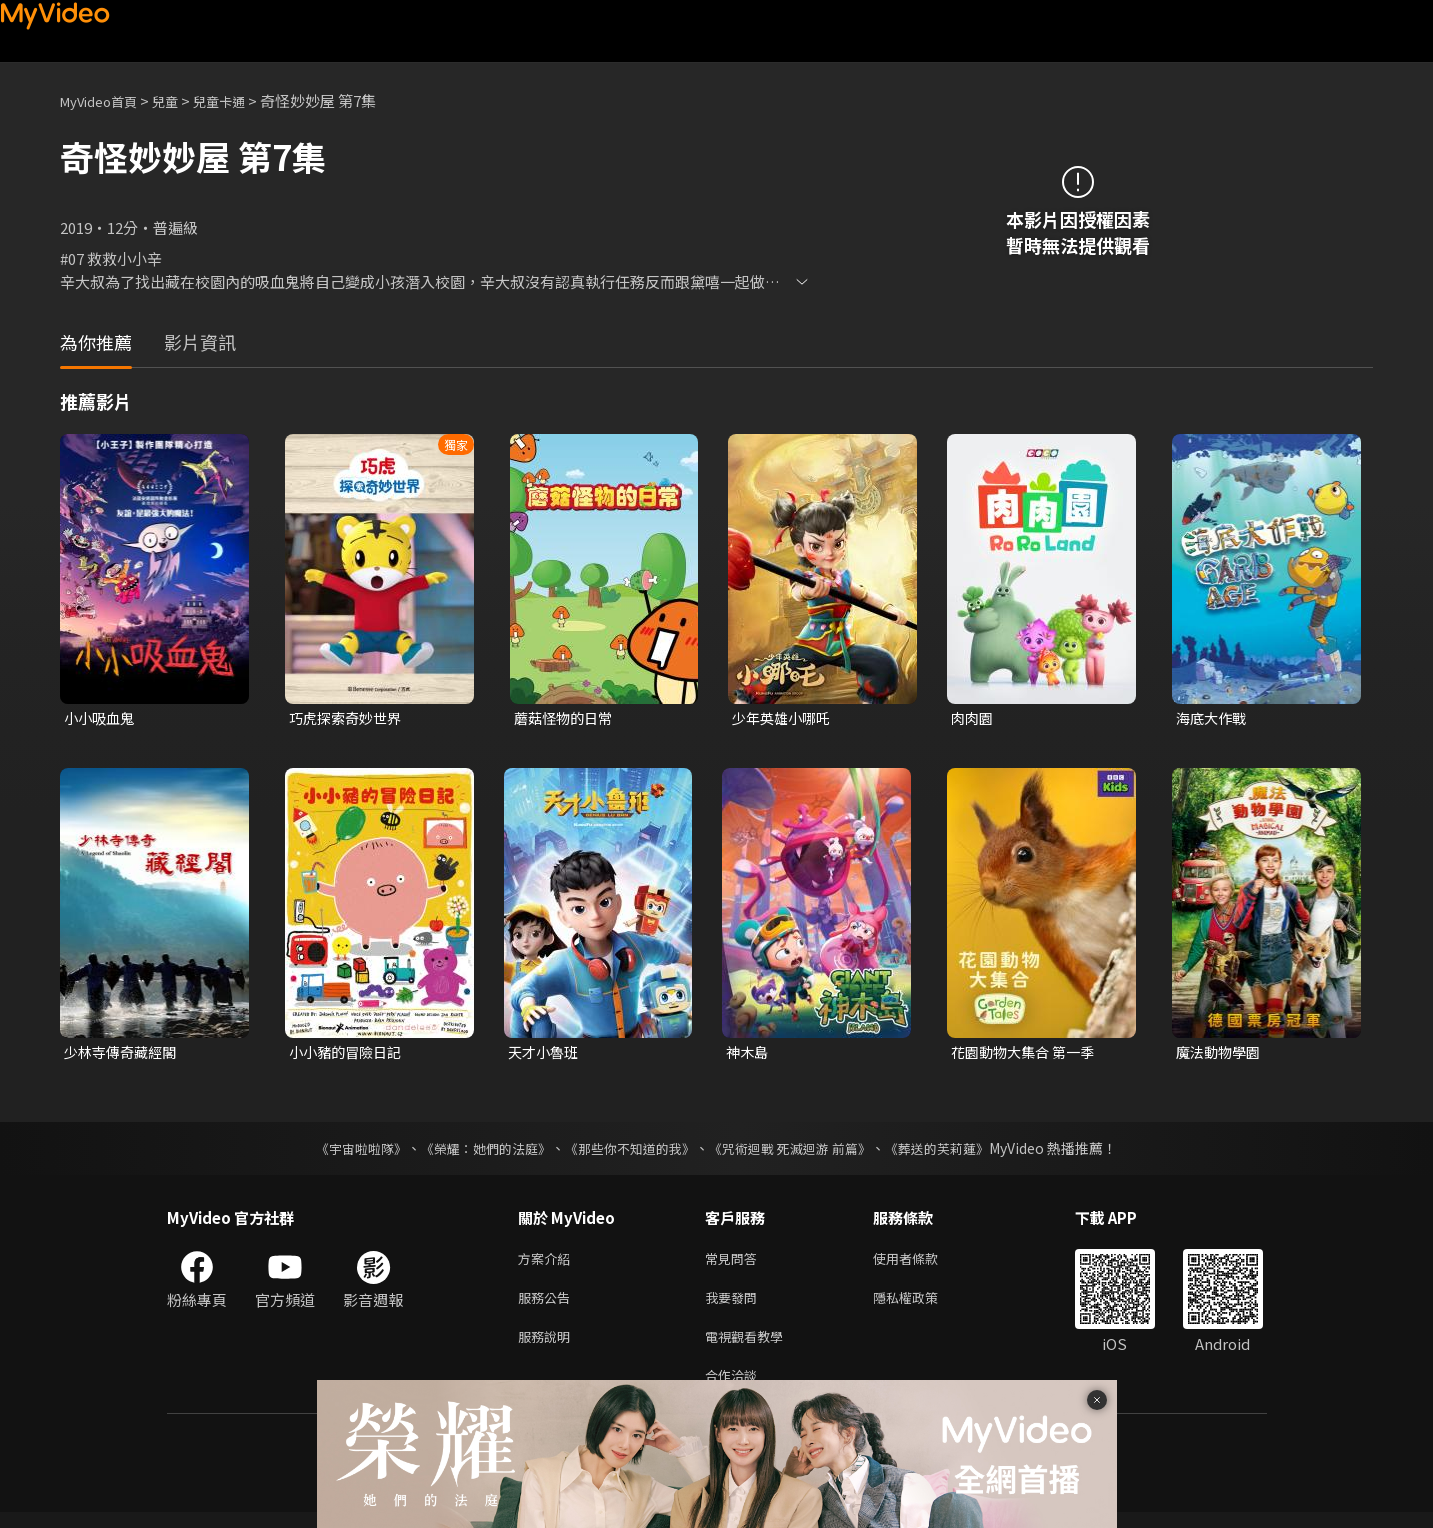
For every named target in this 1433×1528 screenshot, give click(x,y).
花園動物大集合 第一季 (1027, 1054)
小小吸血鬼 (101, 718)
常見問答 (735, 1263)
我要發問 (735, 1305)
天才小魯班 (545, 1054)
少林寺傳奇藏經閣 (124, 1054)
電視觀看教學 (750, 1347)
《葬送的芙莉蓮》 (957, 1152)
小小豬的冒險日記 (349, 1054)
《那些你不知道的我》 (629, 1152)
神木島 (748, 1054)
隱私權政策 (922, 1305)
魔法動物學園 (1221, 1054)
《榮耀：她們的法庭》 (475, 1152)
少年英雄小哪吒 (784, 718)
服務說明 (548, 1347)
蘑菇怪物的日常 (566, 718)
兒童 (181, 100)
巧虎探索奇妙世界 (349, 718)
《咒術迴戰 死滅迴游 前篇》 (800, 1152)
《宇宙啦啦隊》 (342, 1152)
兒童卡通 (241, 100)
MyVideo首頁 (105, 100)
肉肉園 (973, 718)
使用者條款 (922, 1263)
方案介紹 (548, 1263)
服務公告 (548, 1305)
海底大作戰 (1213, 718)
